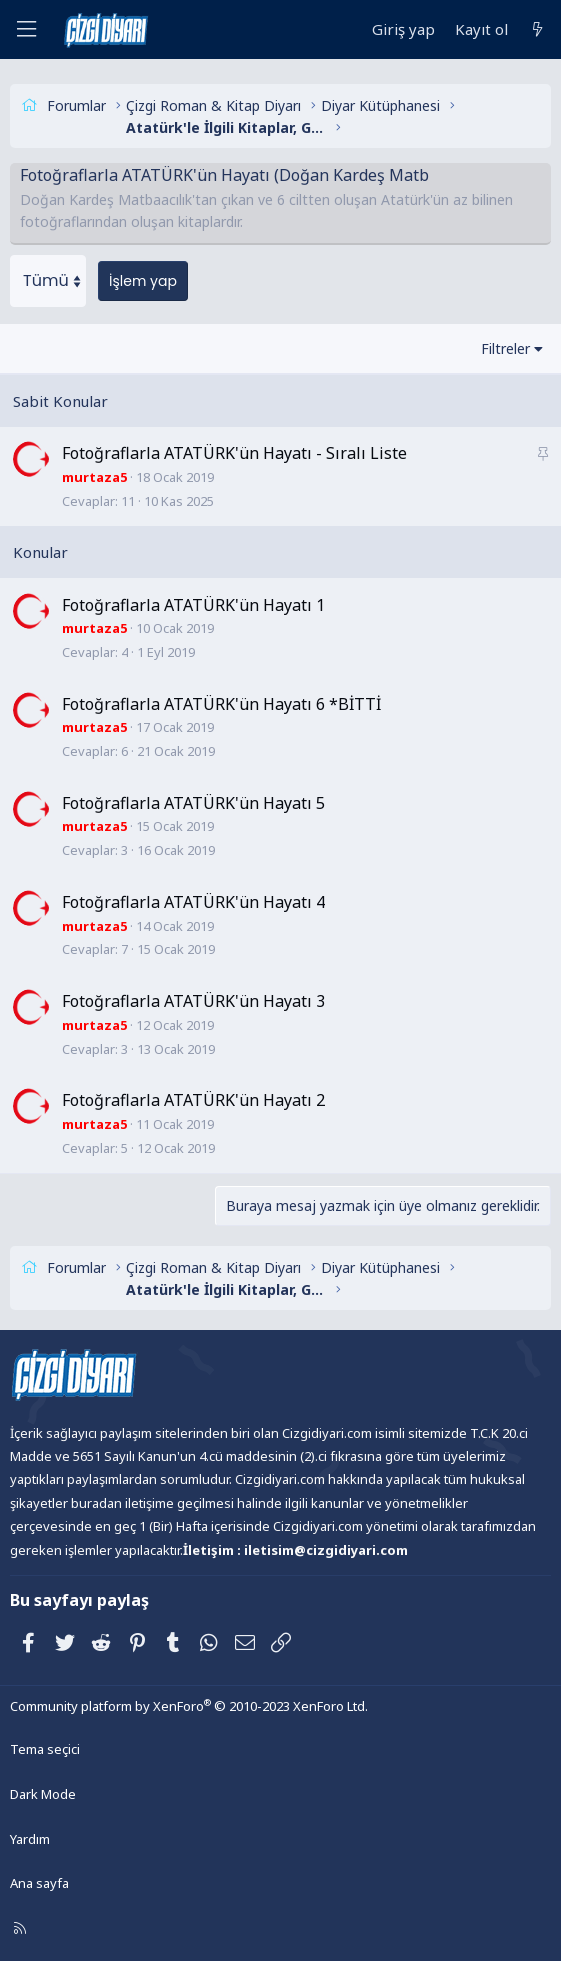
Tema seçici (45, 1749)
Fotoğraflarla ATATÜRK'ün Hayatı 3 (193, 1001)
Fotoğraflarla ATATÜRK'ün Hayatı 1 (193, 605)
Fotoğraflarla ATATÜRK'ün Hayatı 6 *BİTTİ (221, 704)
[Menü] (26, 29)
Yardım (30, 1839)
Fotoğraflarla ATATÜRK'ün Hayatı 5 (193, 803)
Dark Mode (43, 1794)
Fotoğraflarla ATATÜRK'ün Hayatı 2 (193, 1100)
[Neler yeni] (537, 29)
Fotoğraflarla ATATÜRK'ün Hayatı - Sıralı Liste (234, 453)
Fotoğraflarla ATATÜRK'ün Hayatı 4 (193, 902)
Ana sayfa (39, 1883)
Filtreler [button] (505, 348)
